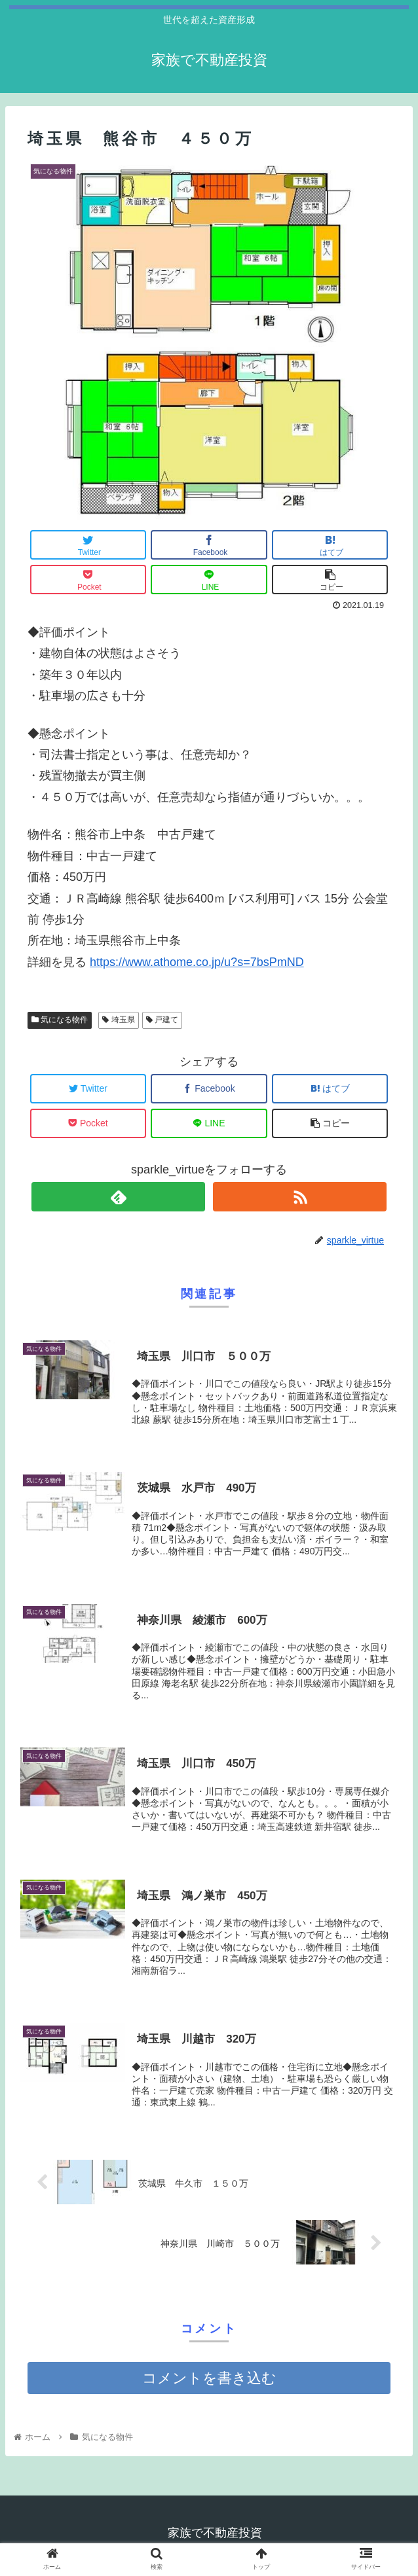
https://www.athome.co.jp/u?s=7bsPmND (197, 962)
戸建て (162, 1019)
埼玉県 (118, 1019)
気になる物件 (59, 1019)
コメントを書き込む (209, 2378)
